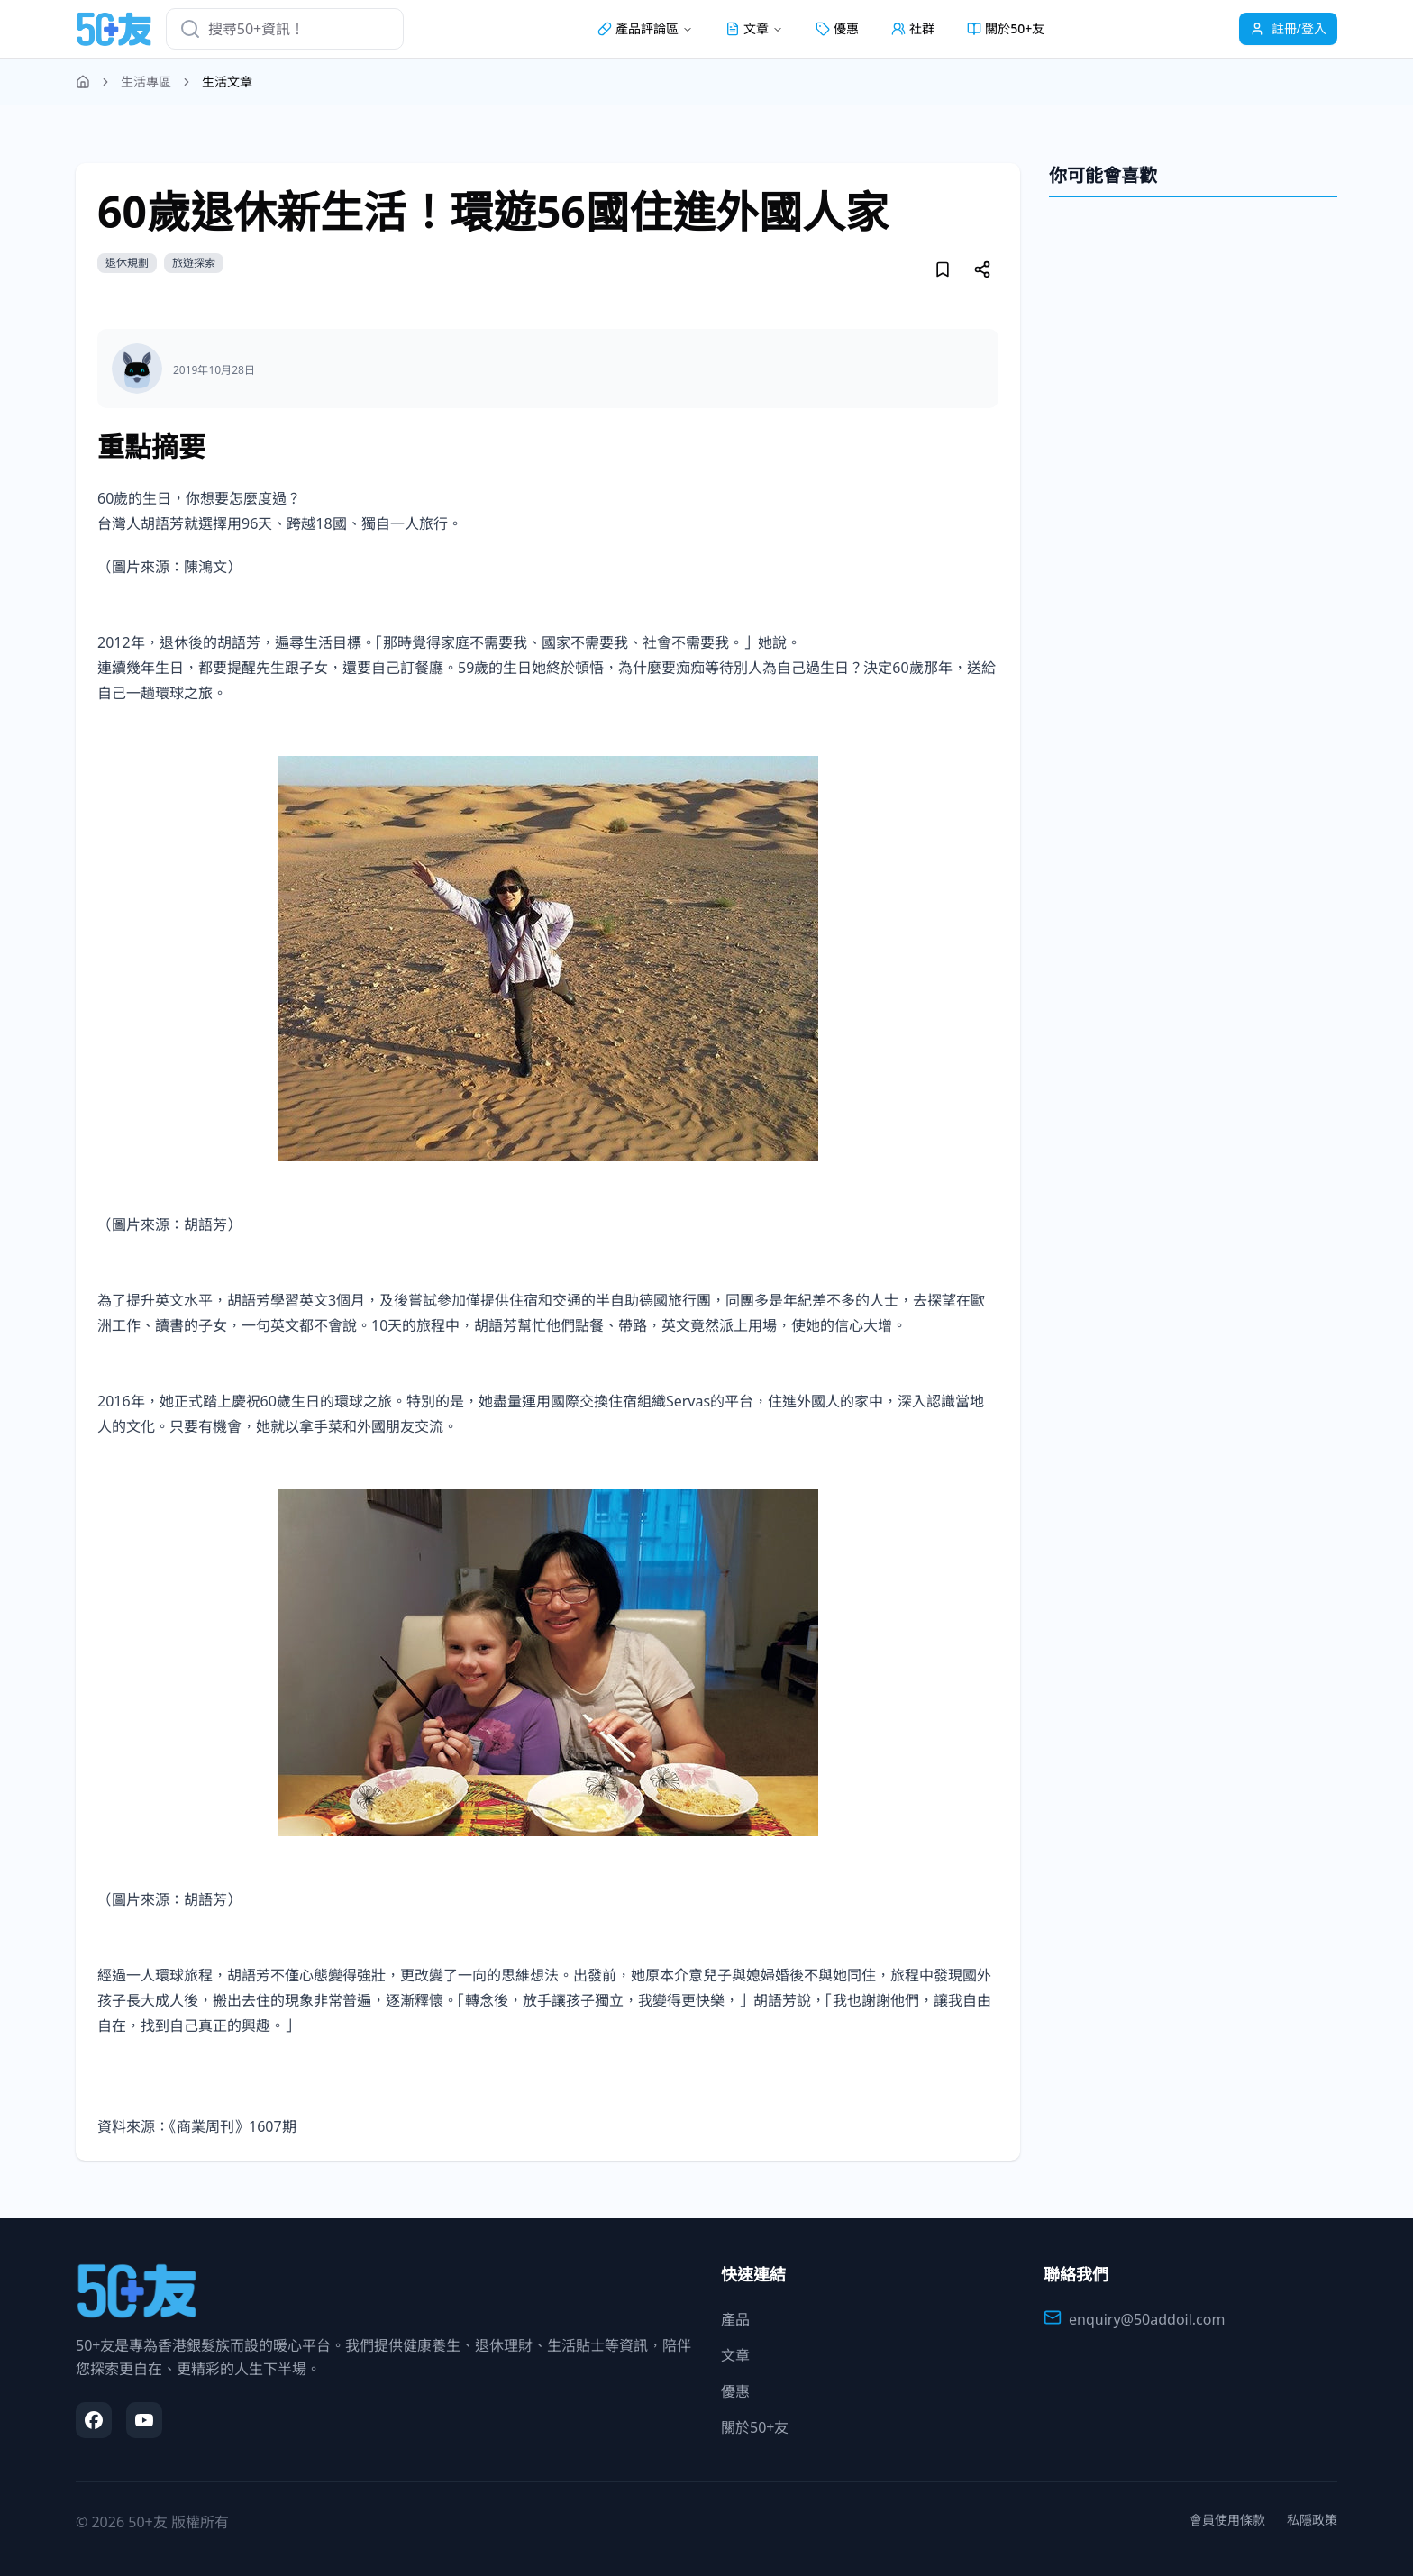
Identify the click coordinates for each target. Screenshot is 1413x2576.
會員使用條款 (1227, 2519)
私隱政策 (1312, 2519)
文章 (735, 2355)
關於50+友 (1005, 28)
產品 (735, 2319)
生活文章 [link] (227, 81)
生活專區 (146, 81)
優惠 (837, 28)
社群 (912, 28)
